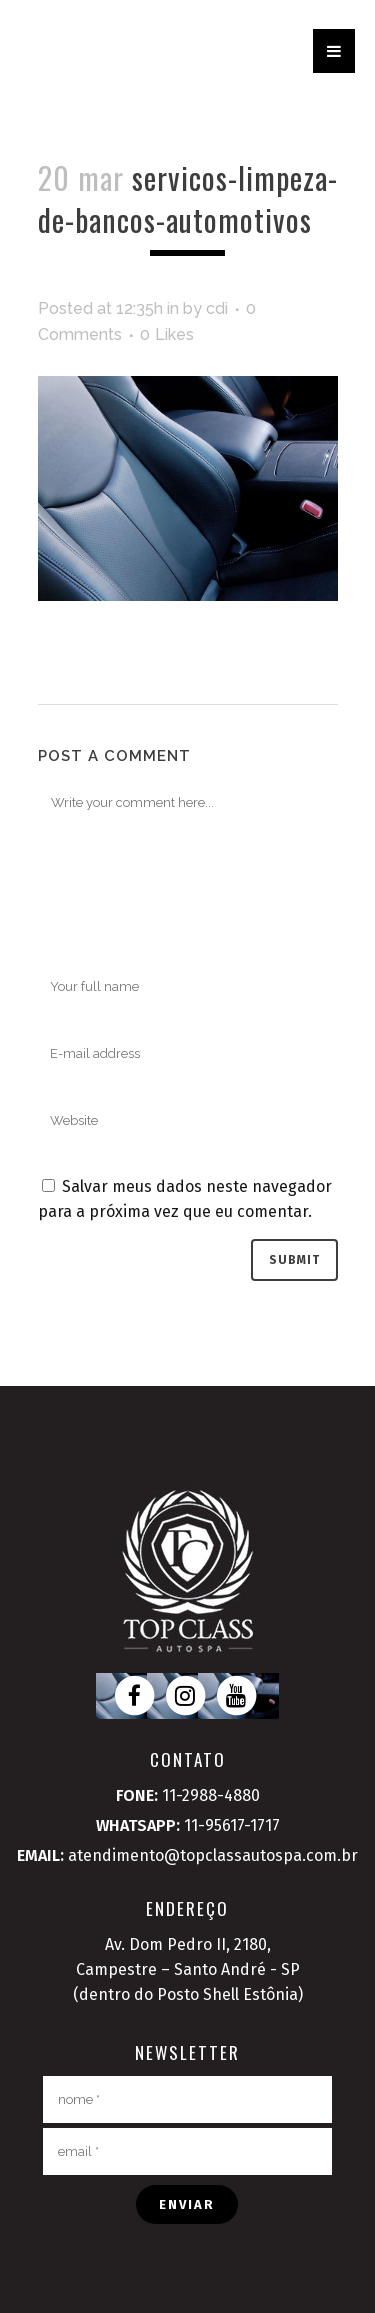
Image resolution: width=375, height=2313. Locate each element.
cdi (217, 308)
